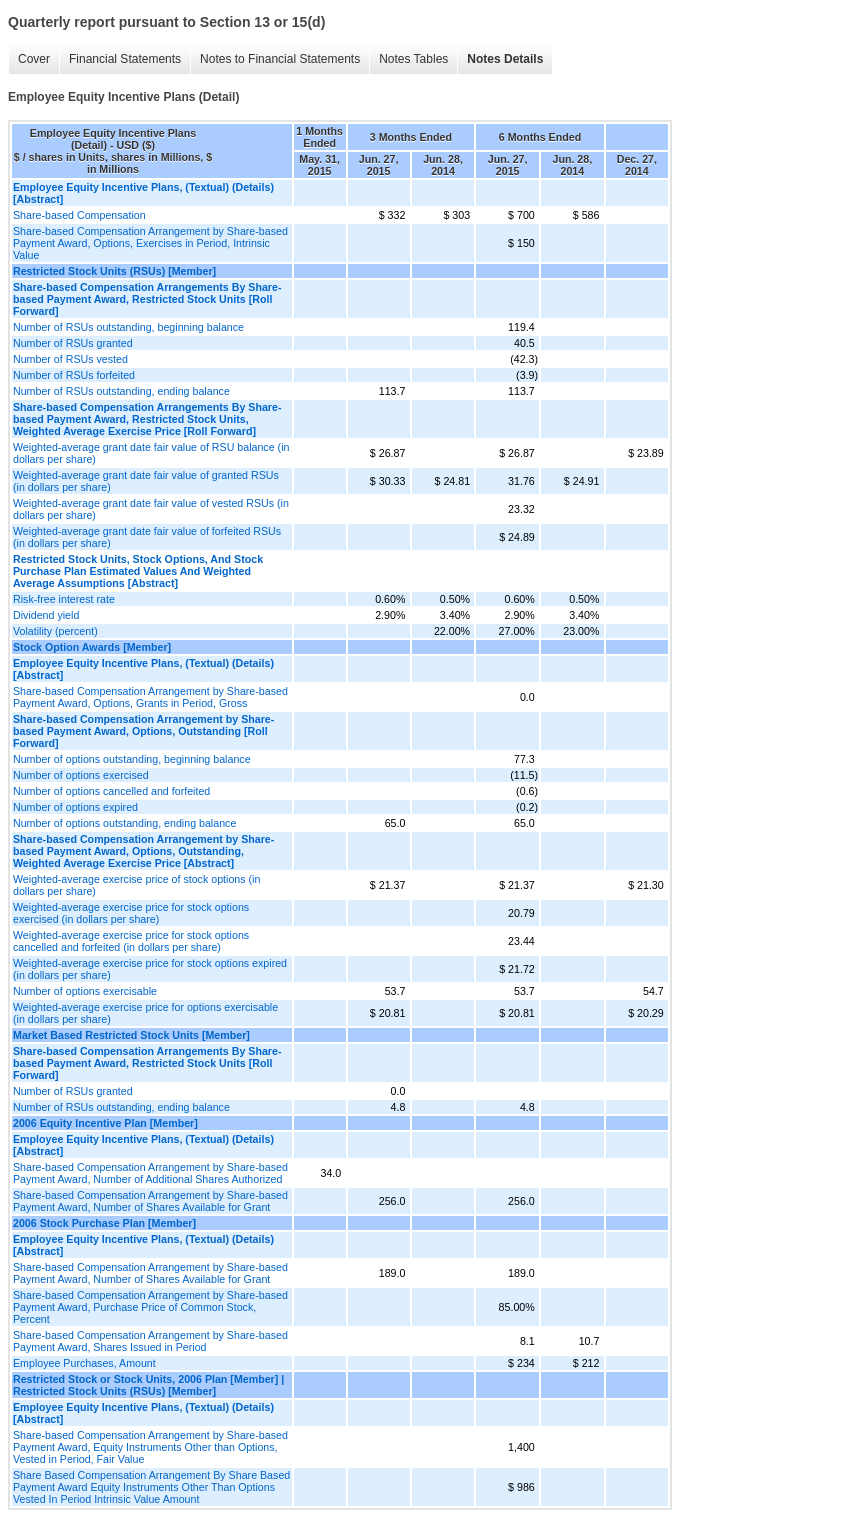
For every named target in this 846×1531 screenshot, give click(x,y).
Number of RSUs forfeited (74, 375)
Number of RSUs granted (73, 343)
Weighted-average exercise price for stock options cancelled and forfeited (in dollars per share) (131, 941)
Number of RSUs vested (70, 359)
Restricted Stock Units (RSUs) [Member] (114, 271)
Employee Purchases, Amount (84, 1363)
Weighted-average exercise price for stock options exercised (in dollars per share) (131, 913)
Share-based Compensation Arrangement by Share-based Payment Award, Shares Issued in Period (150, 1341)
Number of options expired (75, 807)
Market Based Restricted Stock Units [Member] (131, 1035)
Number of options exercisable (85, 991)
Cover (34, 59)
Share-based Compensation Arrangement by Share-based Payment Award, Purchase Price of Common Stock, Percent (150, 1307)
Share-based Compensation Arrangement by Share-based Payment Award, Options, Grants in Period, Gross (150, 697)
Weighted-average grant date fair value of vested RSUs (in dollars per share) (151, 509)
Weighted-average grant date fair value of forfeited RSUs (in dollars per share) (147, 537)
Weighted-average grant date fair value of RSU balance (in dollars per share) (151, 453)
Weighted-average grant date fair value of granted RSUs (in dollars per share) (146, 481)
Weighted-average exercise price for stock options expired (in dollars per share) (150, 969)
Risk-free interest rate (64, 599)
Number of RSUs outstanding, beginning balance (128, 327)
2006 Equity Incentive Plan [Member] (105, 1123)
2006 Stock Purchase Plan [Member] (104, 1223)
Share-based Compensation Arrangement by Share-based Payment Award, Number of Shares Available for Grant (150, 1201)
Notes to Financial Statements (280, 59)
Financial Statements (125, 59)
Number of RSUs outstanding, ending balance (121, 391)
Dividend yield (46, 615)
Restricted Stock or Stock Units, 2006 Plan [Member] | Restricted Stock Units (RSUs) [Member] (148, 1385)
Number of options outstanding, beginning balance (132, 759)
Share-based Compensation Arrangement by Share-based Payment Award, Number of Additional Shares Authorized (150, 1173)
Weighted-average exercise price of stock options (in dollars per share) (136, 885)
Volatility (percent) (55, 631)
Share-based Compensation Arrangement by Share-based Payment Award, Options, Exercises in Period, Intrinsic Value (150, 243)
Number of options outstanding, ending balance (124, 823)
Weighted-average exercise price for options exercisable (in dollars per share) (145, 1013)
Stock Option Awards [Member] (92, 647)
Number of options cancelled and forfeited (111, 791)
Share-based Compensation (79, 215)
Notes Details (505, 59)
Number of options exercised (81, 775)
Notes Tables (413, 59)
